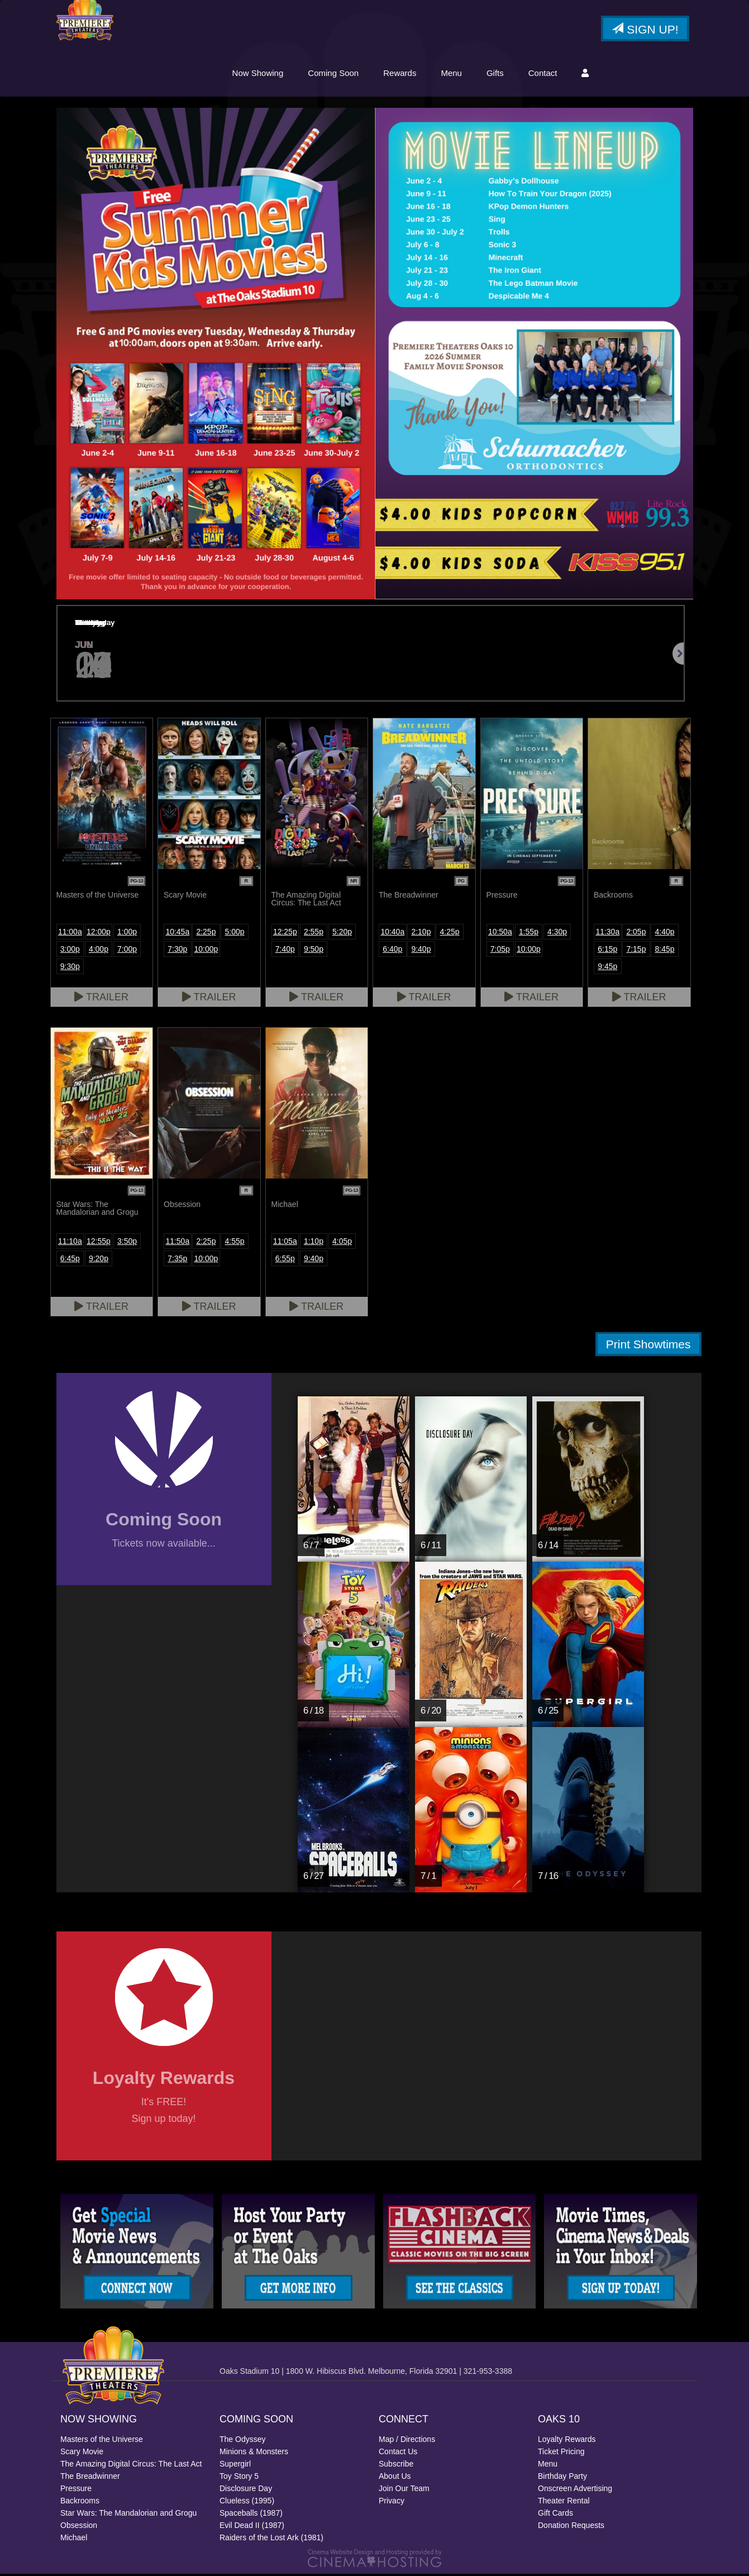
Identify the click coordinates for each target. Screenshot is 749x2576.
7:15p (636, 950)
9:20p (98, 1260)
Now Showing (258, 74)
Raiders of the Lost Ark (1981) (271, 2539)
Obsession (78, 2527)
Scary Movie (81, 2453)
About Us (395, 2478)
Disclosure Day (246, 2490)
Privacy (391, 2502)
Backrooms (79, 2502)
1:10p (313, 1242)
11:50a (177, 1242)
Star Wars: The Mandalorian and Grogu (128, 2515)
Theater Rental (564, 2502)
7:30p (177, 950)
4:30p (557, 933)
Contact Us (398, 2453)
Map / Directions (407, 2441)
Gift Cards (555, 2515)
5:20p (342, 933)
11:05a (285, 1242)
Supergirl (235, 2465)
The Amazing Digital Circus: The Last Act (131, 2465)
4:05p (342, 1242)
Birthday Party (562, 2478)
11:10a (70, 1242)
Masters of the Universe (101, 2441)
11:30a (607, 933)
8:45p (665, 950)
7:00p (127, 950)
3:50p (127, 1242)
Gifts (495, 74)
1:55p (528, 933)
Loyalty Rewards (567, 2441)
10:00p (206, 950)
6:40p (392, 950)
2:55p (313, 933)
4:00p (98, 950)
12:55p (99, 1242)
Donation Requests (571, 2527)
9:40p (421, 950)
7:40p (285, 950)
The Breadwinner (90, 2478)
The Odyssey (242, 2441)
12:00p (99, 933)
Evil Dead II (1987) (252, 2527)
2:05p (636, 933)
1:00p (127, 933)
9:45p (607, 967)
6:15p (607, 950)
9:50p (313, 950)
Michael (73, 2539)
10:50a (500, 933)
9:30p (70, 967)
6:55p (285, 1260)
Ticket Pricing (561, 2453)
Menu (451, 74)
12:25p (285, 933)
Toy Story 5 (239, 2478)
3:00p (70, 950)
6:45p (70, 1260)
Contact (542, 74)
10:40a (392, 933)
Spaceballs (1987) (251, 2515)
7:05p (500, 950)
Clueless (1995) (247, 2502)
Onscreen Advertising (575, 2490)
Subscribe (396, 2465)
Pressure (76, 2490)
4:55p (235, 1242)
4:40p (665, 933)
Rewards (399, 74)
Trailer (101, 998)
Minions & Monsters (254, 2453)
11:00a (70, 933)
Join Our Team (404, 2490)
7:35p (177, 1260)
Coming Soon (333, 74)
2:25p (206, 933)
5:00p (235, 933)
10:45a (177, 933)
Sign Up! (645, 30)
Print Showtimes (648, 1345)
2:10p (421, 933)
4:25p (450, 933)
